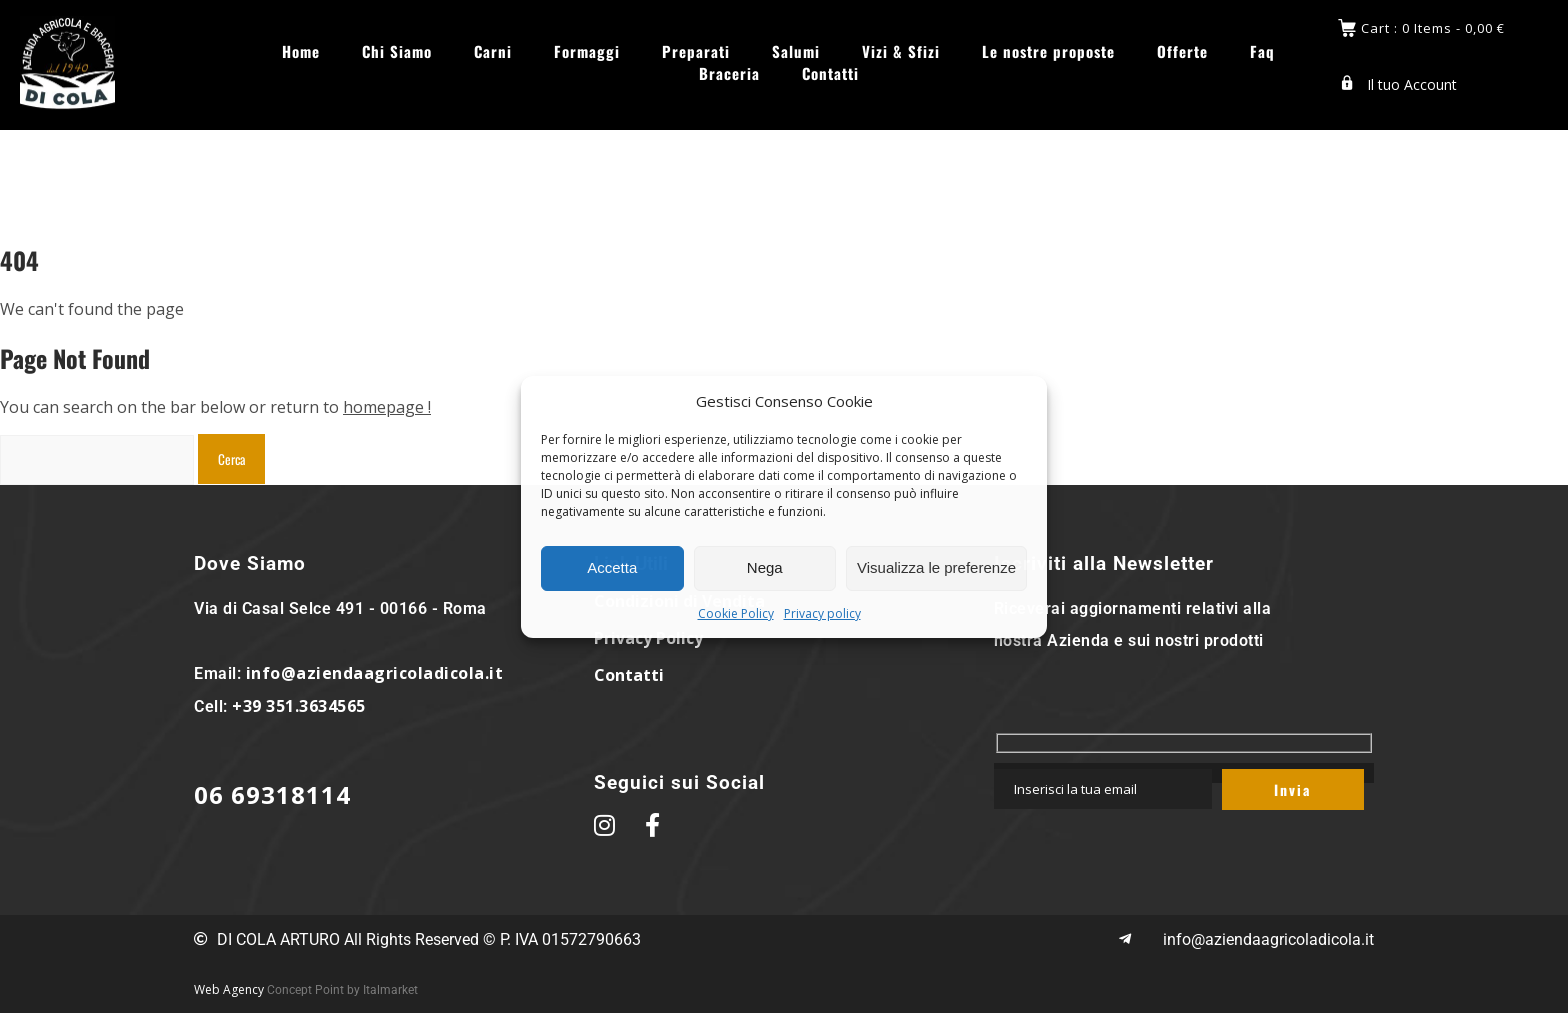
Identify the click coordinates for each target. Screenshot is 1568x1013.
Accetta (612, 567)
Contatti (830, 73)
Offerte (1182, 51)
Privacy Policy (648, 638)
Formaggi (587, 51)
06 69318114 (272, 794)
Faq (1262, 51)
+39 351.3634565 (299, 706)
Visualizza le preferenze (936, 567)
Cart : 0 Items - (1433, 28)
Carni (493, 51)
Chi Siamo (397, 51)
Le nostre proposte (1048, 51)
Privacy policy (822, 613)
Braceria (729, 73)
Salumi (796, 51)
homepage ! (387, 407)
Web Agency (229, 989)
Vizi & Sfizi (901, 51)
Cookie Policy (736, 613)
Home (301, 51)
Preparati (696, 51)
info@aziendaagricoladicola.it (375, 673)
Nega (765, 567)
